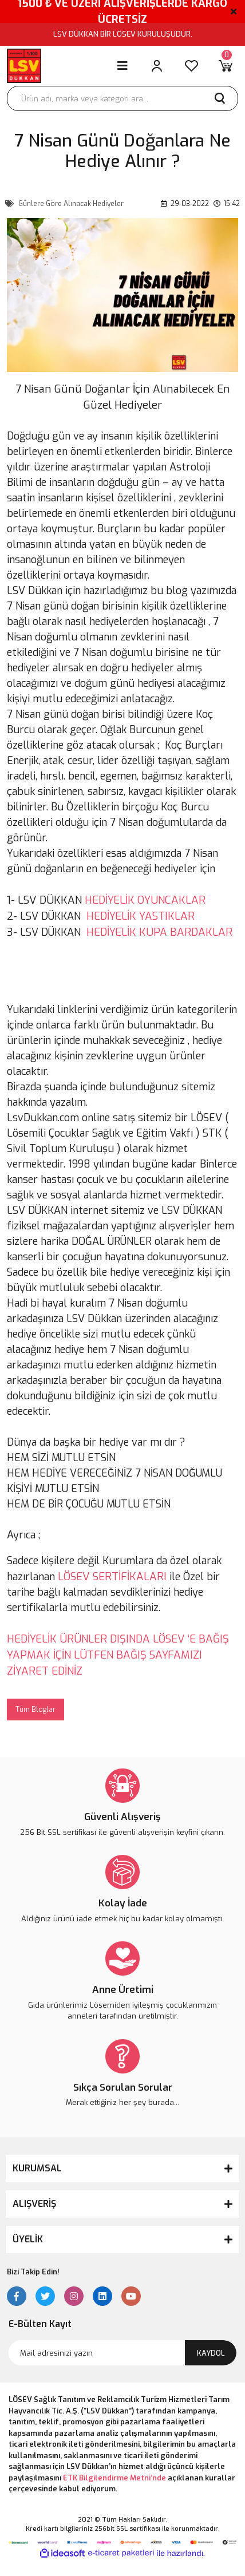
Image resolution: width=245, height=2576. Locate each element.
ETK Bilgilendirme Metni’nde (114, 2478)
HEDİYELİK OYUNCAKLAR (145, 900)
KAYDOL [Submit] (211, 2353)
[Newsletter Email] (122, 2352)
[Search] (122, 98)
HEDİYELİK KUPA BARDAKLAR (159, 932)
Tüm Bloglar (35, 1709)
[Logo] (24, 66)
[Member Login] (156, 65)
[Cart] (225, 65)
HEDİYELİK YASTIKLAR (140, 916)
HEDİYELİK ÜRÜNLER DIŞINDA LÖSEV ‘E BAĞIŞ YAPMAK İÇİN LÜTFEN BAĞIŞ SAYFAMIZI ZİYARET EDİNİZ (118, 1655)
